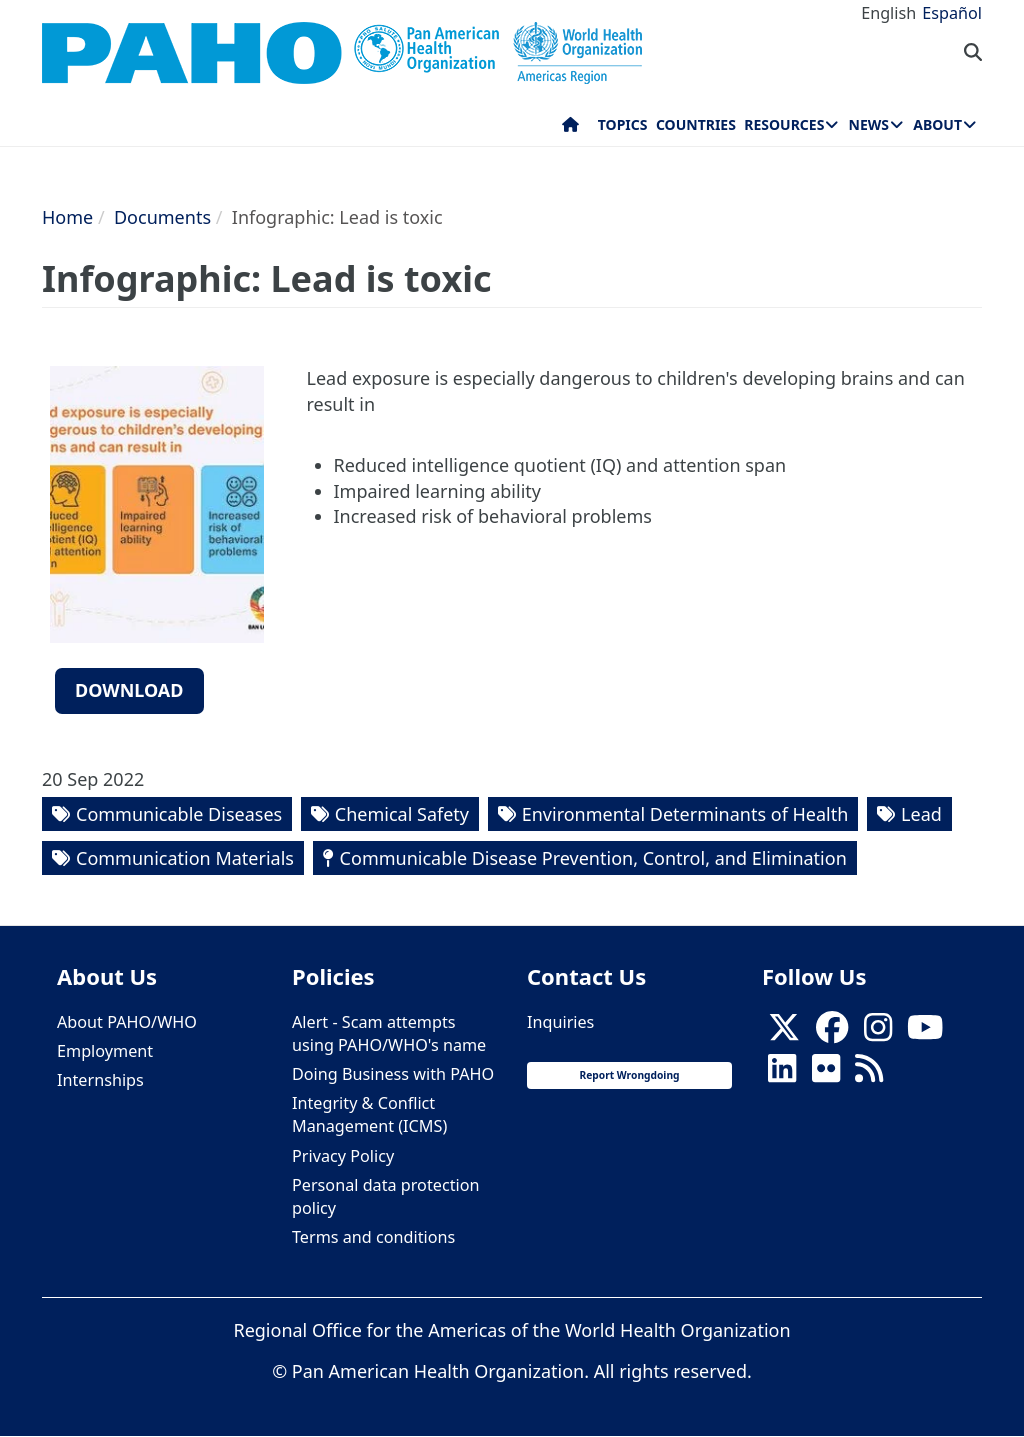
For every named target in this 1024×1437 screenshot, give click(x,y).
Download (129, 690)
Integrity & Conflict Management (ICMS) (369, 1114)
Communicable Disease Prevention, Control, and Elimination (593, 858)
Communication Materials (185, 858)
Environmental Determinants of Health (685, 814)
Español (952, 13)
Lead (921, 814)
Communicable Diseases (179, 814)
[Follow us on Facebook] (832, 1033)
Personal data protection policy (385, 1196)
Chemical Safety (402, 814)
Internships (100, 1080)
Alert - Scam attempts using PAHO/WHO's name (389, 1033)
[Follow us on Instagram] (878, 1033)
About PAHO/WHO (127, 1022)
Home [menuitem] (570, 129)
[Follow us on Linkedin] (782, 1074)
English (888, 13)
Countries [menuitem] (696, 124)
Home (67, 217)
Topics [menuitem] (623, 124)
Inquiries (560, 1022)
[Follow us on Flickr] (826, 1074)
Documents (162, 217)
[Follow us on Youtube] (925, 1033)
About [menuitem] (937, 124)
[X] (784, 1033)
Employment (105, 1051)
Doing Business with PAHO (393, 1074)
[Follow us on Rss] (869, 1074)
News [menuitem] (869, 124)
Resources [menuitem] (784, 124)
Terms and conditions (373, 1237)
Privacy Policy (343, 1156)
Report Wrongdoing (629, 1075)
